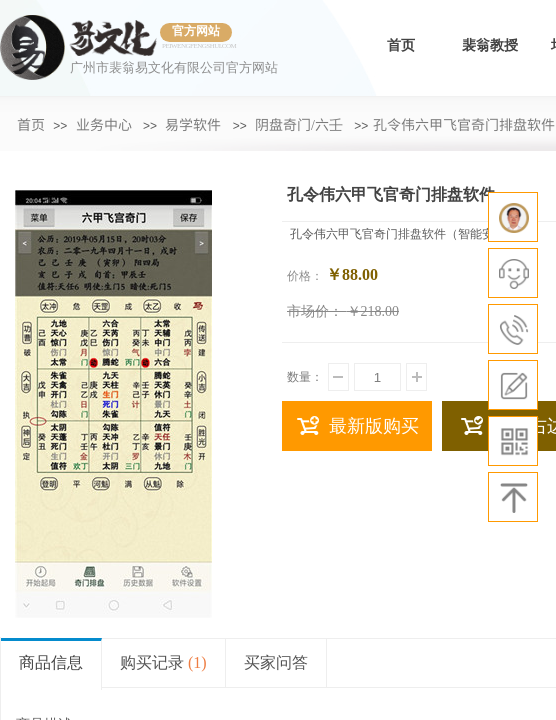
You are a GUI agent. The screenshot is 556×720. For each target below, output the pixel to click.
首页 (401, 45)
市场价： (315, 311)
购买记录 (163, 662)
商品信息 (51, 662)
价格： (305, 276)
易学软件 (193, 124)
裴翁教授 (490, 45)
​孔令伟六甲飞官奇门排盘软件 (464, 124)
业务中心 (104, 124)
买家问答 (276, 662)
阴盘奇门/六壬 (299, 124)
